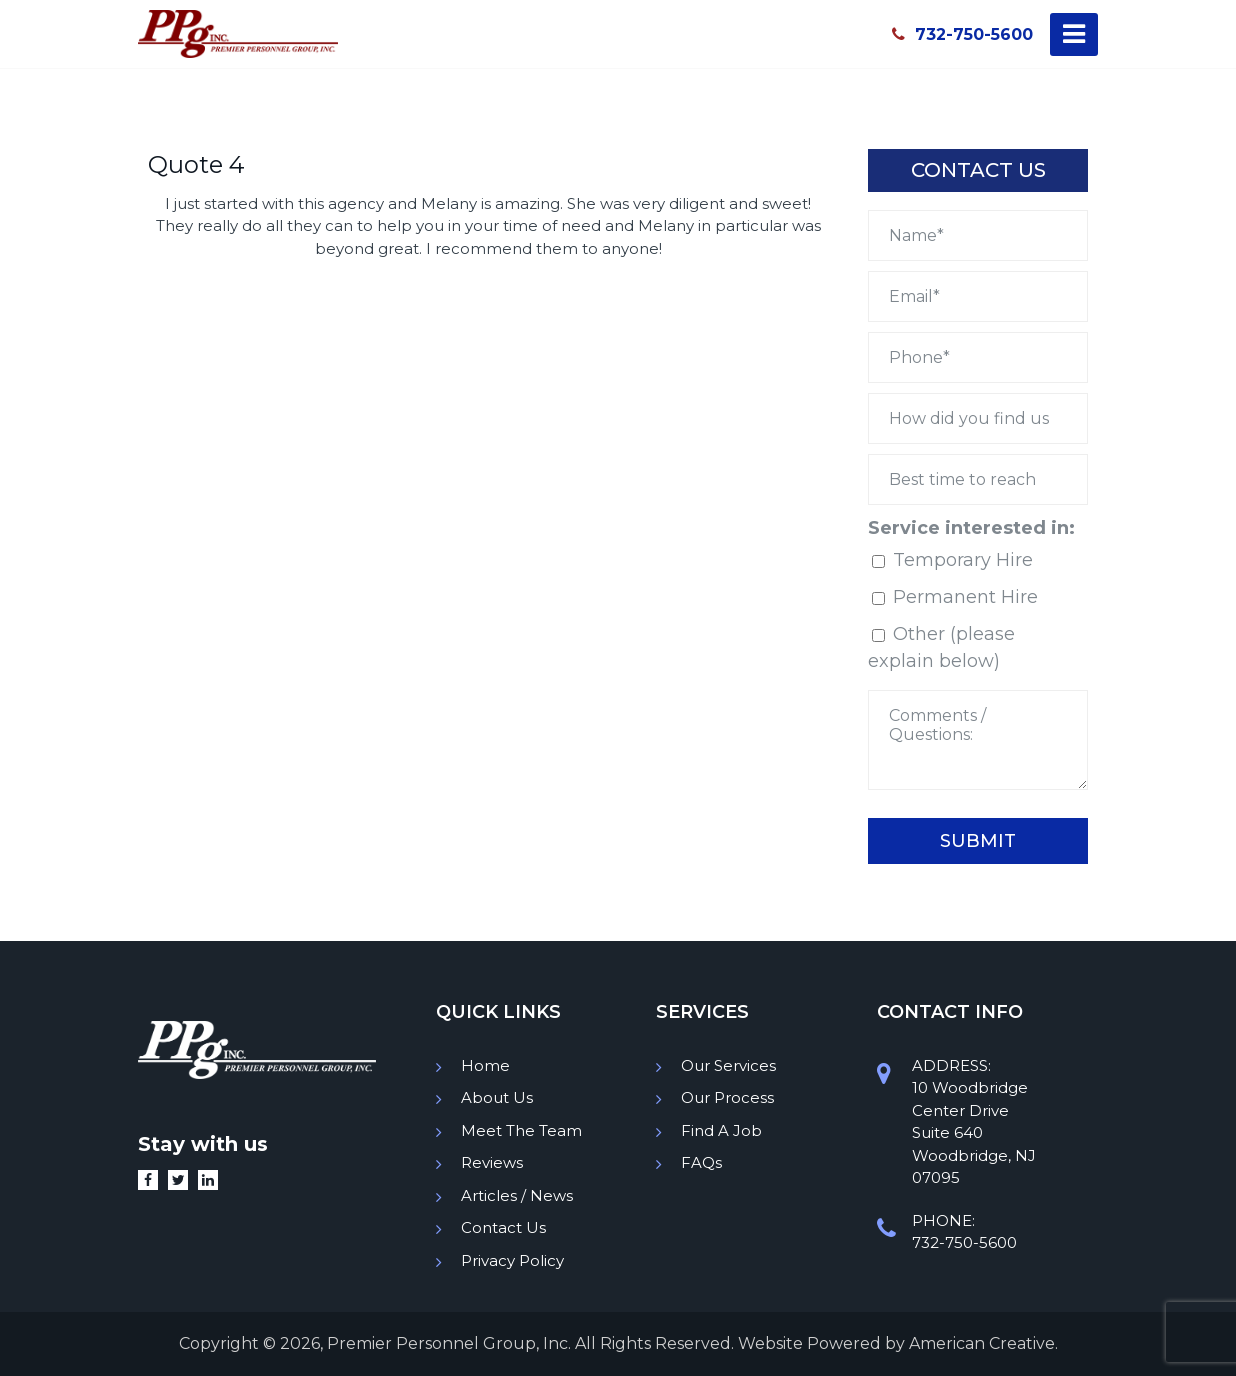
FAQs (701, 1162)
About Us (497, 1097)
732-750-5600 (962, 34)
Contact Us (503, 1227)
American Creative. (983, 1343)
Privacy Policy (512, 1260)
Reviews (492, 1162)
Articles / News (517, 1195)
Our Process (727, 1097)
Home (485, 1065)
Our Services (728, 1065)
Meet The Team (521, 1130)
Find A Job (721, 1130)
